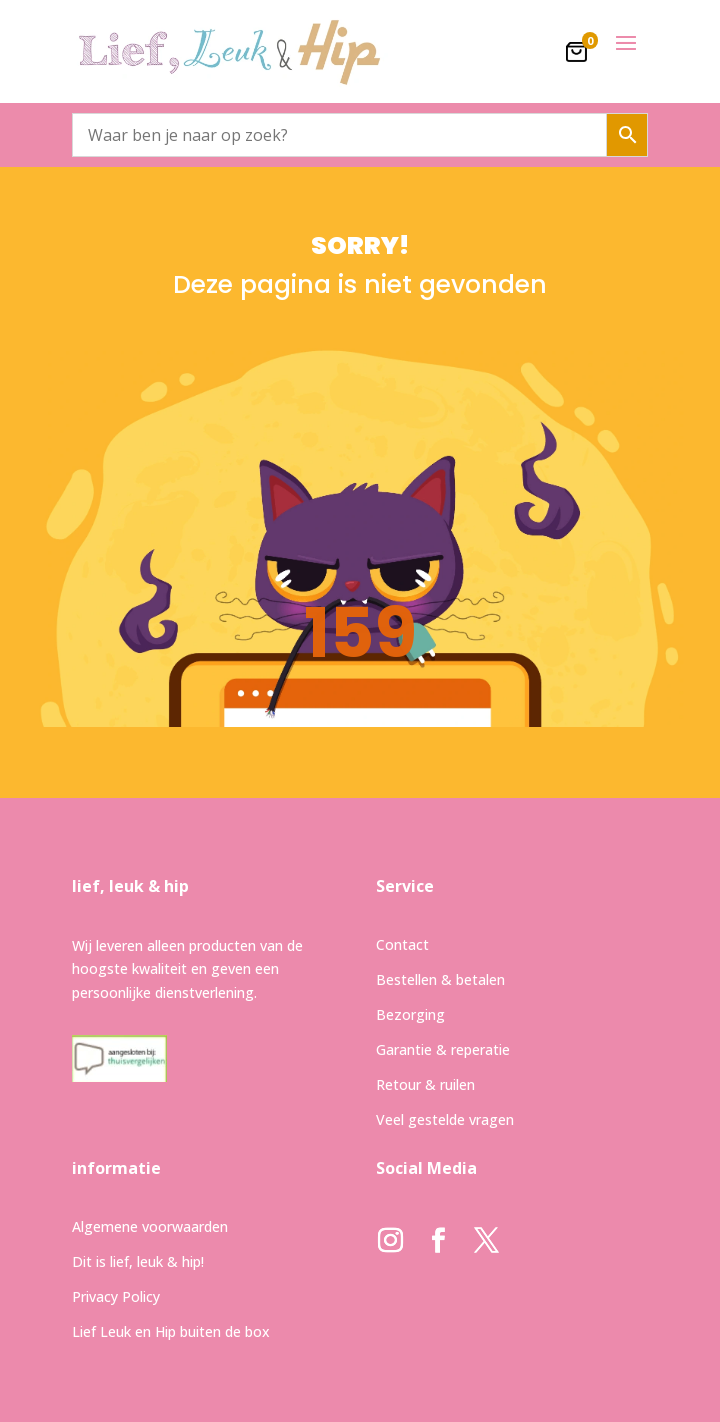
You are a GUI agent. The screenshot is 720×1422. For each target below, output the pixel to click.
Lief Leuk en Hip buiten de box (171, 1331)
